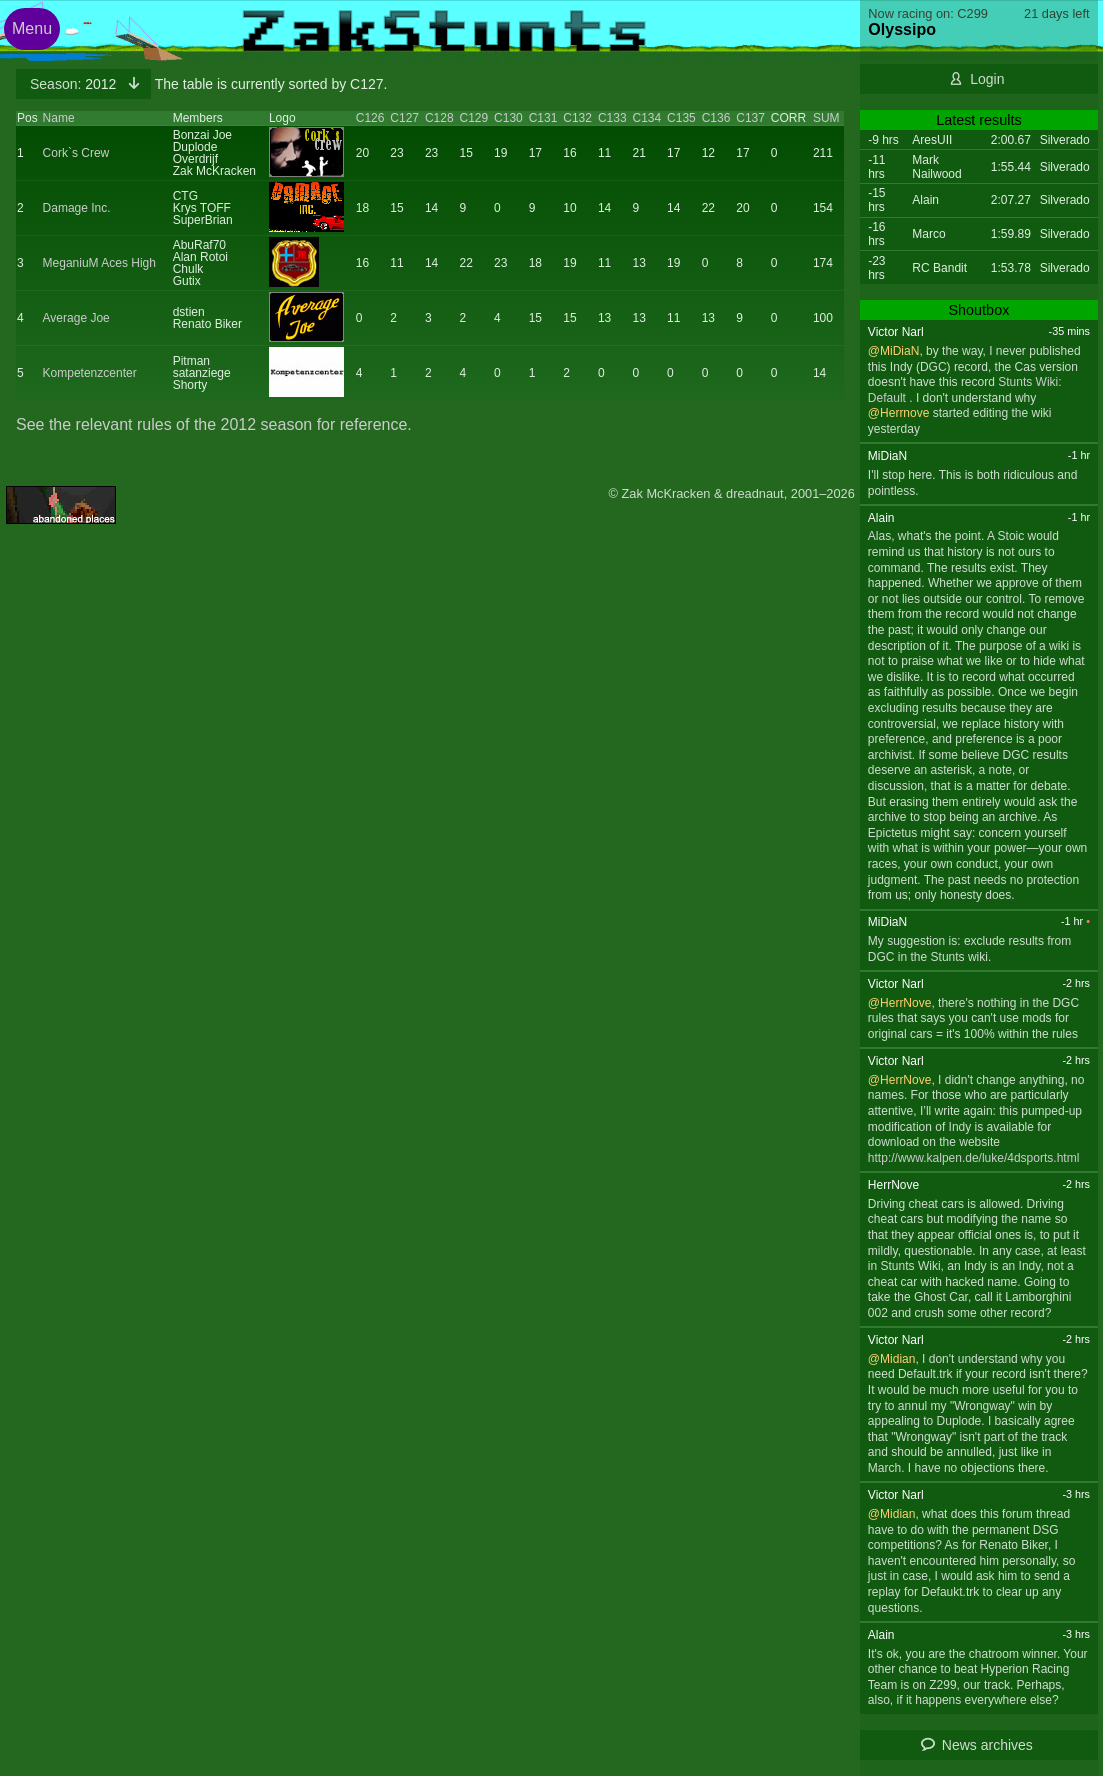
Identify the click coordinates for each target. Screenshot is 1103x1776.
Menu (32, 28)
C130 (508, 118)
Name (59, 118)
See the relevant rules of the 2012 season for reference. (214, 424)
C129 (474, 118)
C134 (646, 118)
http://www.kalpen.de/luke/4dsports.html (973, 1158)
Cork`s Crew (76, 153)
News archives (987, 1745)
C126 (370, 118)
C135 (681, 118)
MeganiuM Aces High (99, 263)
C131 (543, 118)
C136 (716, 118)
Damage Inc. (77, 208)
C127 (404, 118)
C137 (750, 118)
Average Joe (76, 318)
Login (987, 79)
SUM (826, 118)
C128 (439, 118)
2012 (75, 84)
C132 (577, 118)
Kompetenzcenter (90, 373)
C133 (612, 118)
